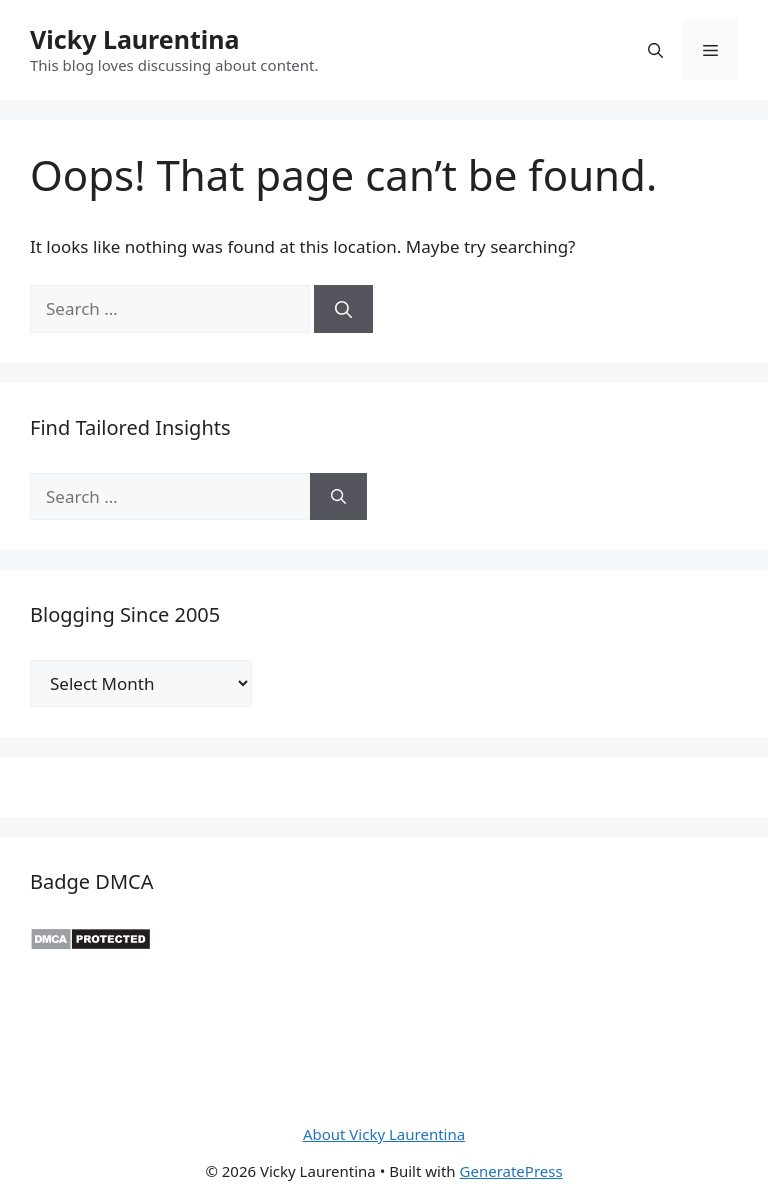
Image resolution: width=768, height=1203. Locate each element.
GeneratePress (511, 1171)
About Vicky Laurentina (384, 1134)
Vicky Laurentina (135, 39)
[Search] (343, 309)
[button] (655, 50)
